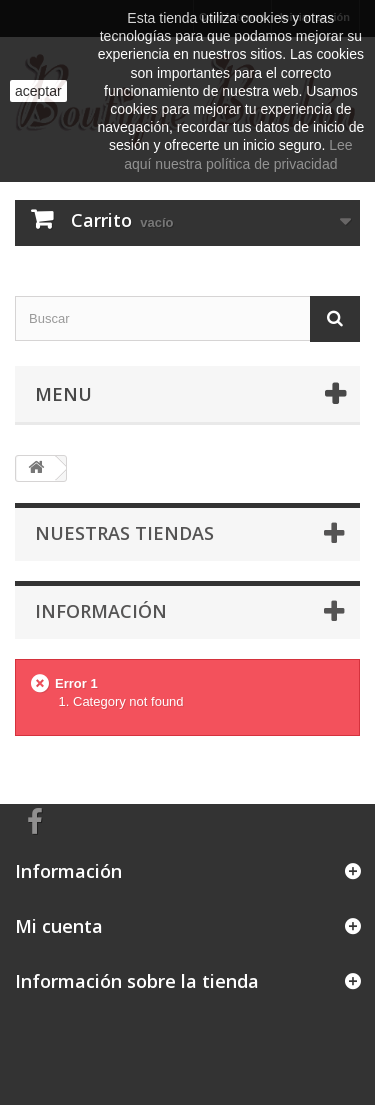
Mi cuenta (59, 926)
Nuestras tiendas (124, 533)
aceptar (38, 91)
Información (101, 611)
